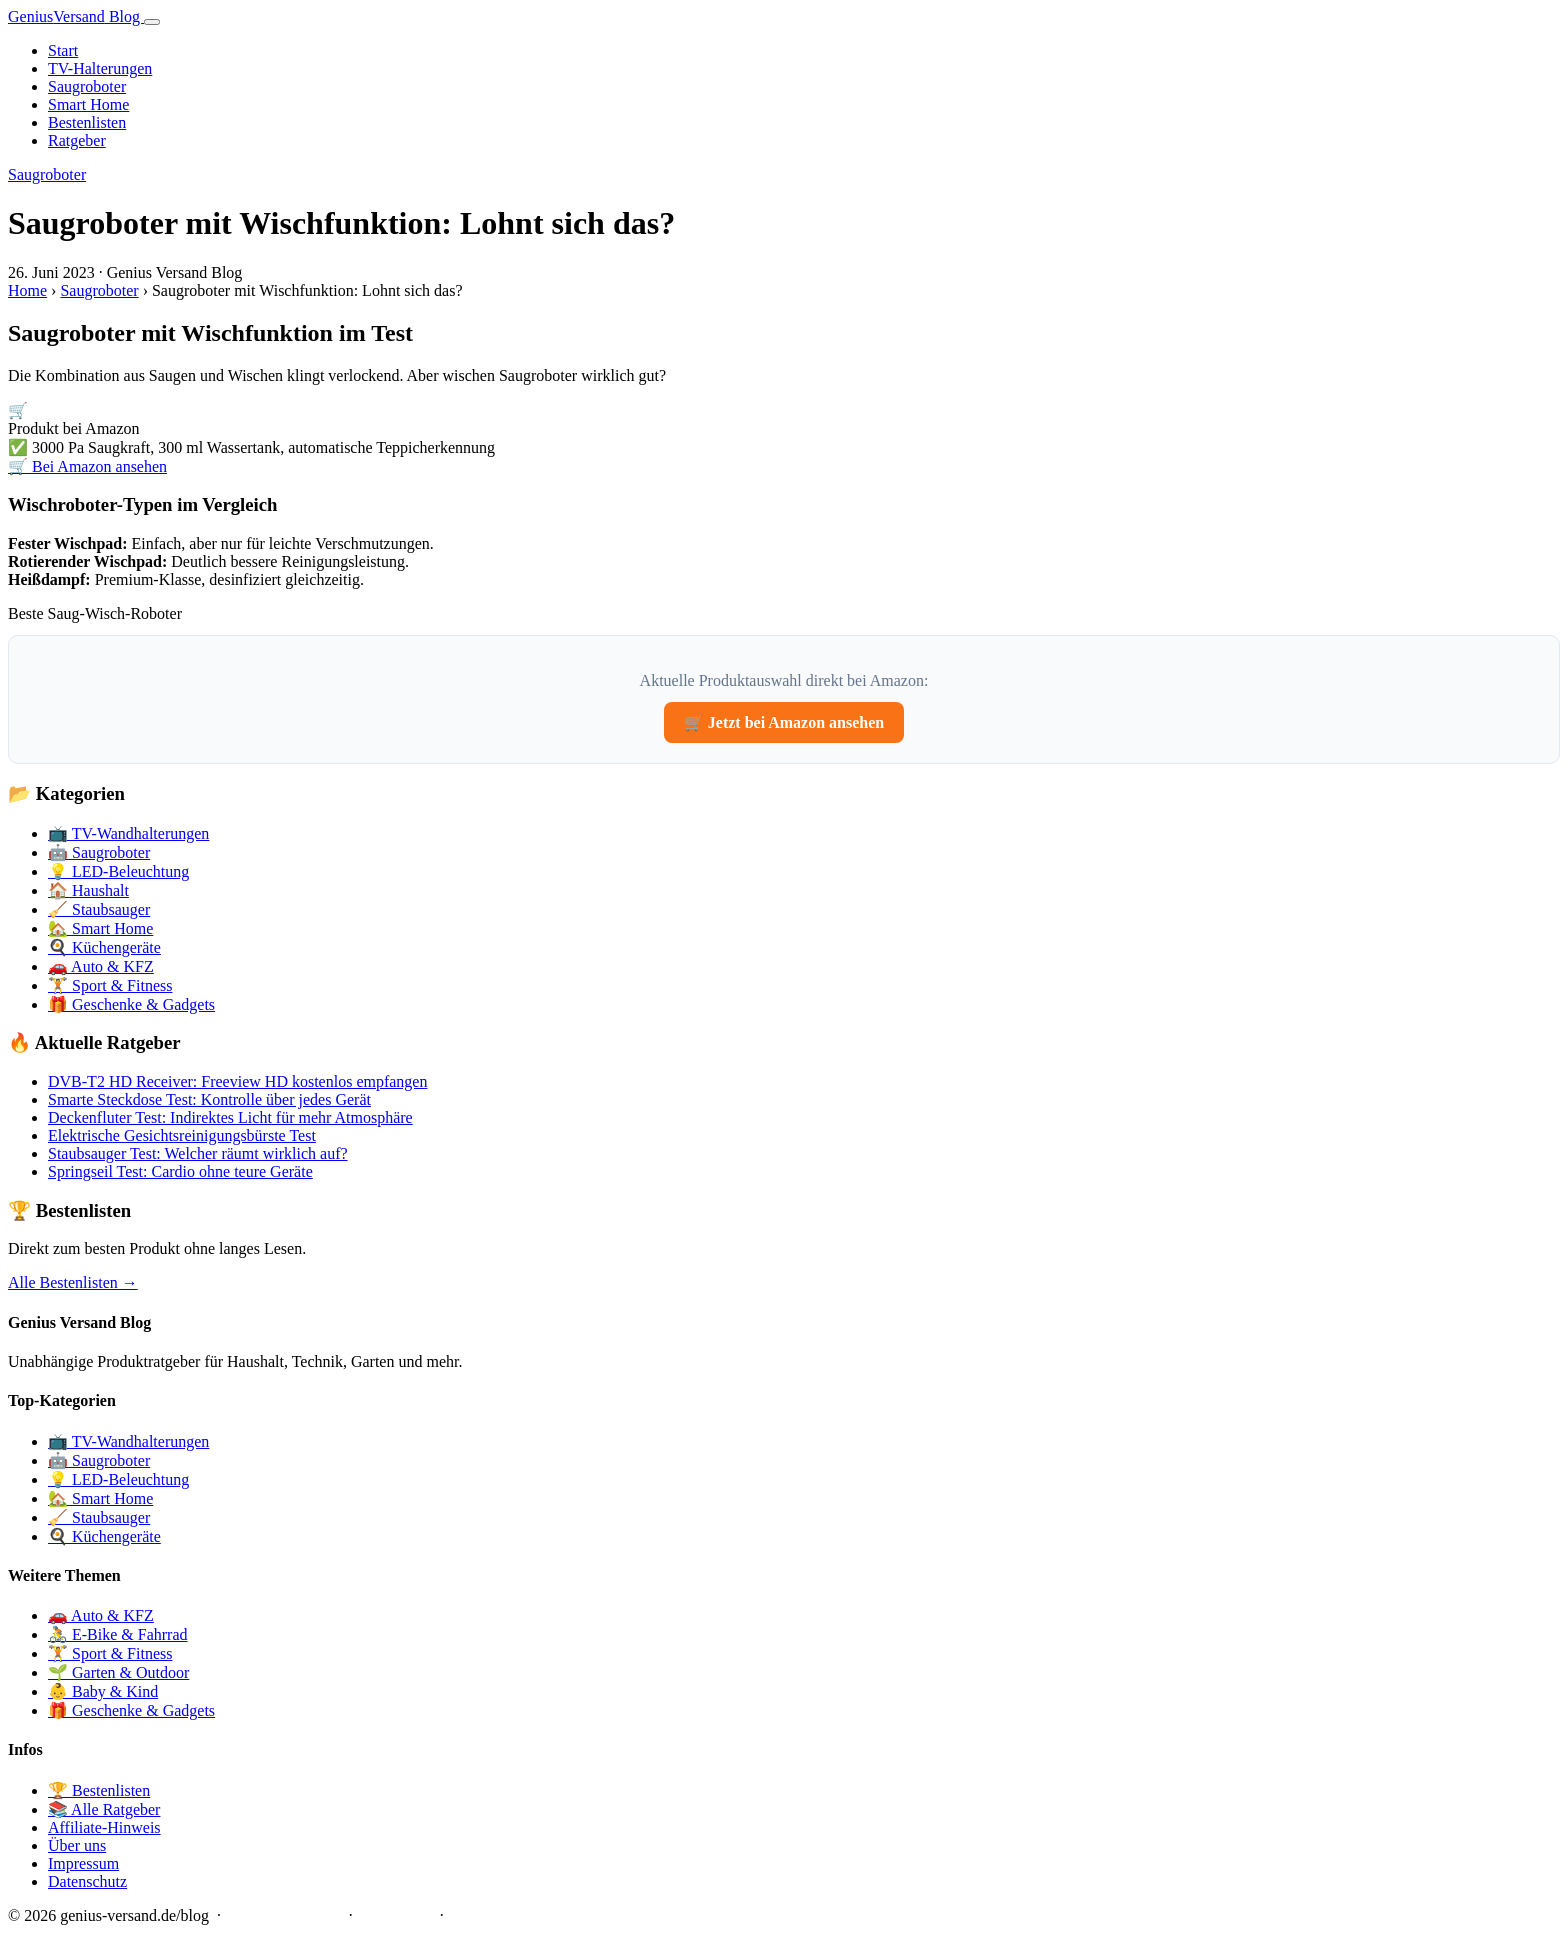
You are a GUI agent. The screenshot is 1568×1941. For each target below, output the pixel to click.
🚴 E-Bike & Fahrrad (118, 1634)
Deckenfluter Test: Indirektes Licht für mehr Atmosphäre (230, 1117)
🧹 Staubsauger (99, 909)
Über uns (77, 1845)
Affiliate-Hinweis (104, 1827)
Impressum (83, 1863)
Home (27, 290)
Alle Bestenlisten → (73, 1282)
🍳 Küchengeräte (104, 947)
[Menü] (152, 22)
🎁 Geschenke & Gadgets (131, 1004)
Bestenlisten (87, 122)
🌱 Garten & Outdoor (118, 1672)
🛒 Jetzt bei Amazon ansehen (784, 722)
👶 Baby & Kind (103, 1691)
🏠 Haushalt (88, 890)
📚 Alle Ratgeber (104, 1809)
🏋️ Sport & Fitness (110, 985)
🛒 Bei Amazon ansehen (87, 466)
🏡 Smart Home (100, 928)
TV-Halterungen (100, 68)
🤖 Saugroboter (99, 852)
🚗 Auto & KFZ (101, 966)
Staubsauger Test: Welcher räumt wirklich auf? (198, 1153)
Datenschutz (87, 1881)
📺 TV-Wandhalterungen (128, 833)
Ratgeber (77, 140)
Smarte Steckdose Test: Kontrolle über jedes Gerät (209, 1099)
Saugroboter (87, 86)
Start (63, 50)
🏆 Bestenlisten (99, 1790)
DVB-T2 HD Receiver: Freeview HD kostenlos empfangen (237, 1081)
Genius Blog (76, 16)
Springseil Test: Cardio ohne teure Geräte (180, 1171)
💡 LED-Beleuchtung (118, 871)
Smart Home (88, 104)
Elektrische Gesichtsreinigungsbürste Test (182, 1135)
